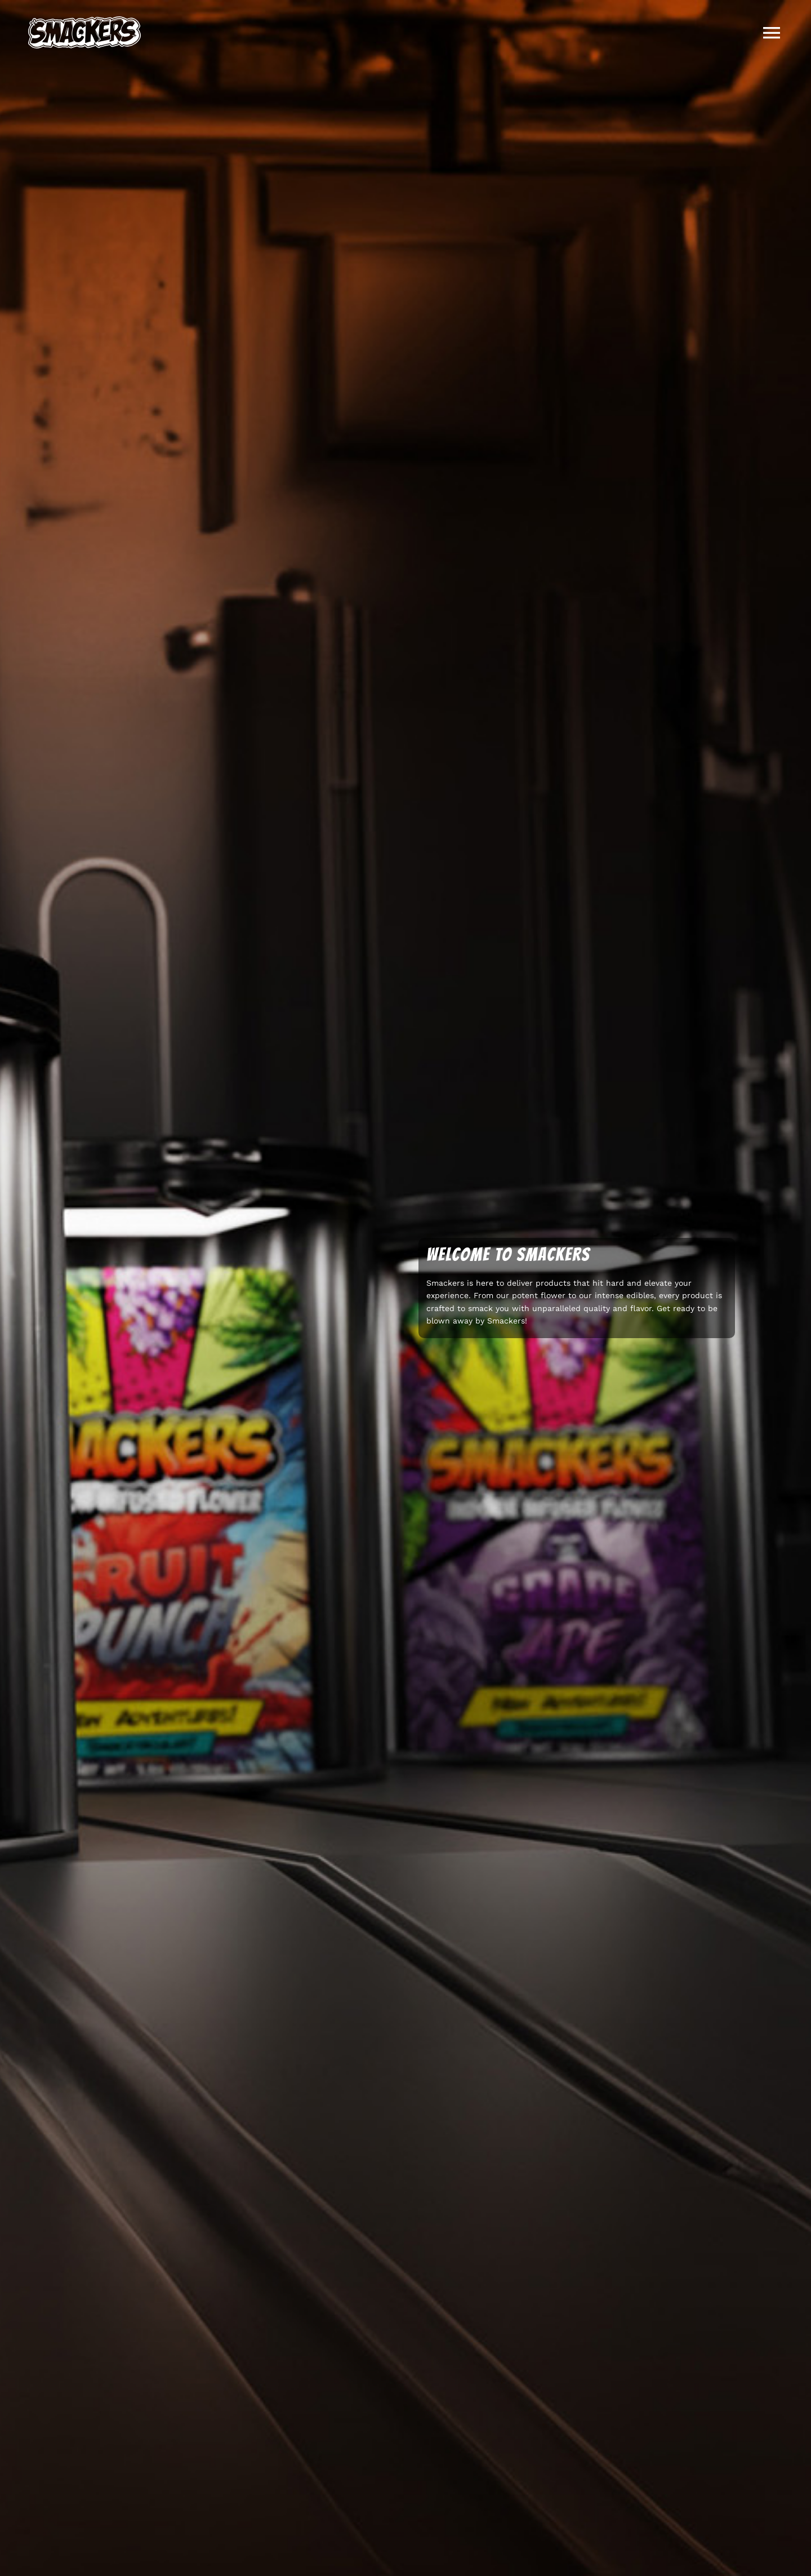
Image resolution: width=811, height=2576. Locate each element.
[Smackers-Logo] (84, 20)
